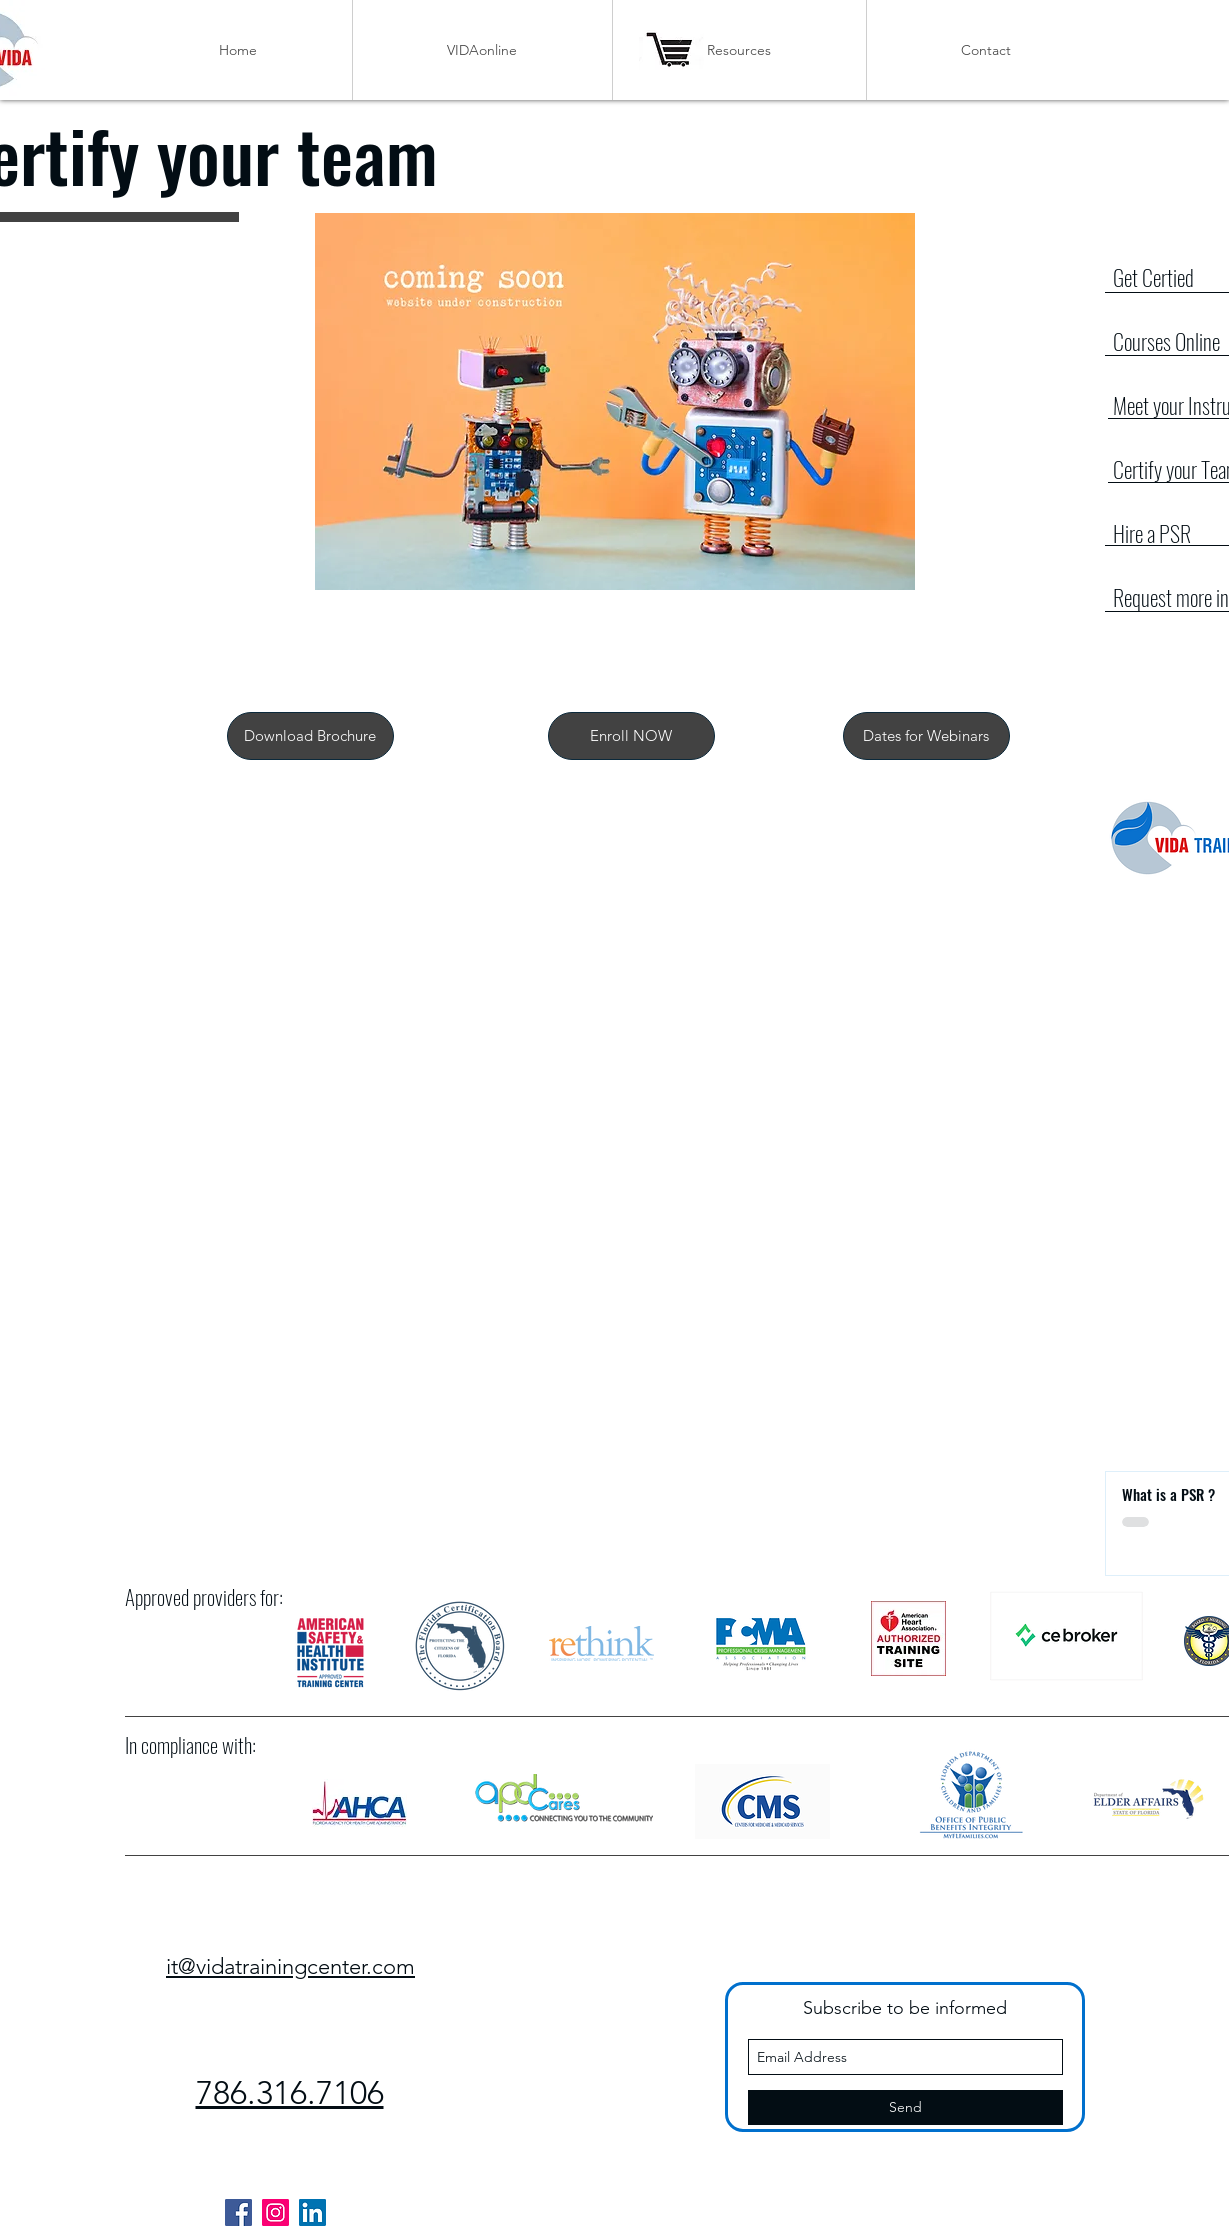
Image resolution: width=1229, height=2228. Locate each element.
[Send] (905, 2107)
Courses (1144, 341)
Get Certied (1153, 277)
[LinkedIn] (312, 2212)
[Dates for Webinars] (926, 736)
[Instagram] (275, 2212)
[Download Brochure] (310, 736)
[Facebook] (238, 2212)
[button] (631, 736)
